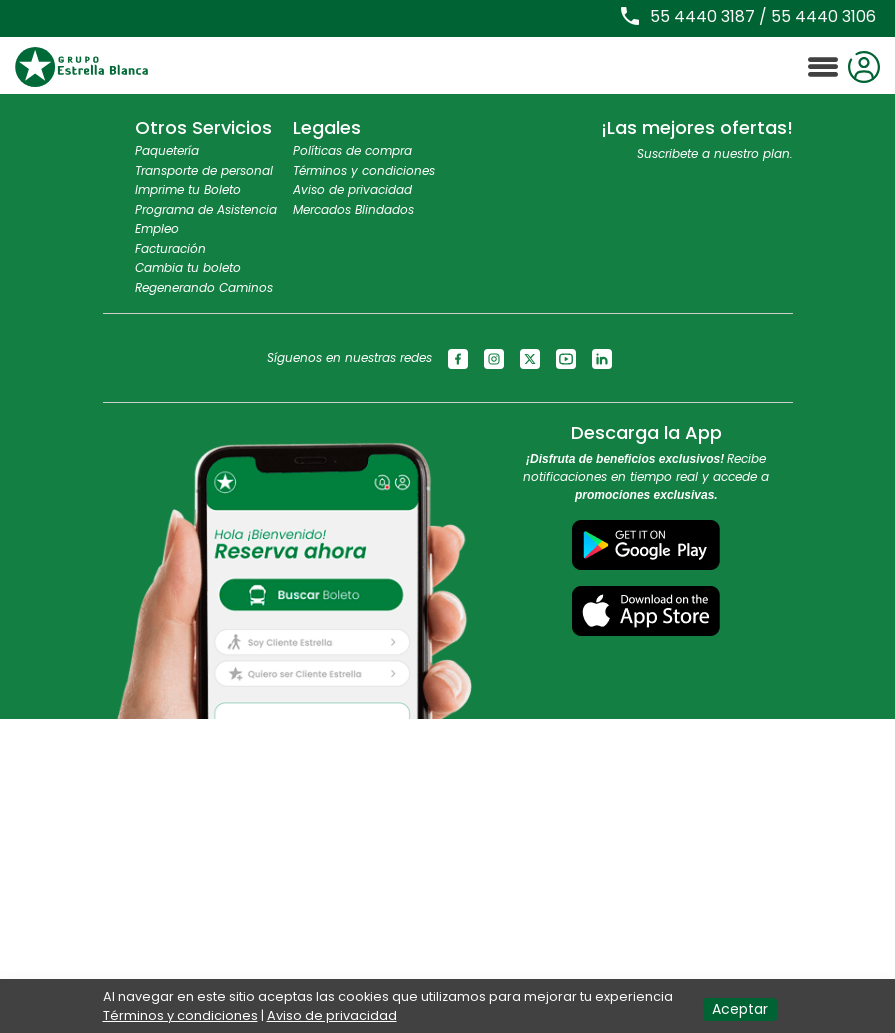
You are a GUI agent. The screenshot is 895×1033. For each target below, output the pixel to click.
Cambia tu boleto (188, 267)
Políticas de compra (352, 150)
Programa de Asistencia (206, 209)
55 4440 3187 (702, 16)
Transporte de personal (204, 170)
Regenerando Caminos (204, 287)
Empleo (157, 228)
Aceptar (740, 1009)
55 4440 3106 (823, 16)
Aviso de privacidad (352, 189)
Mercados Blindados (353, 209)
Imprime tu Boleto (188, 189)
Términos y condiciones (364, 170)
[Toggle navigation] (823, 67)
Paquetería (167, 150)
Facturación (170, 248)
